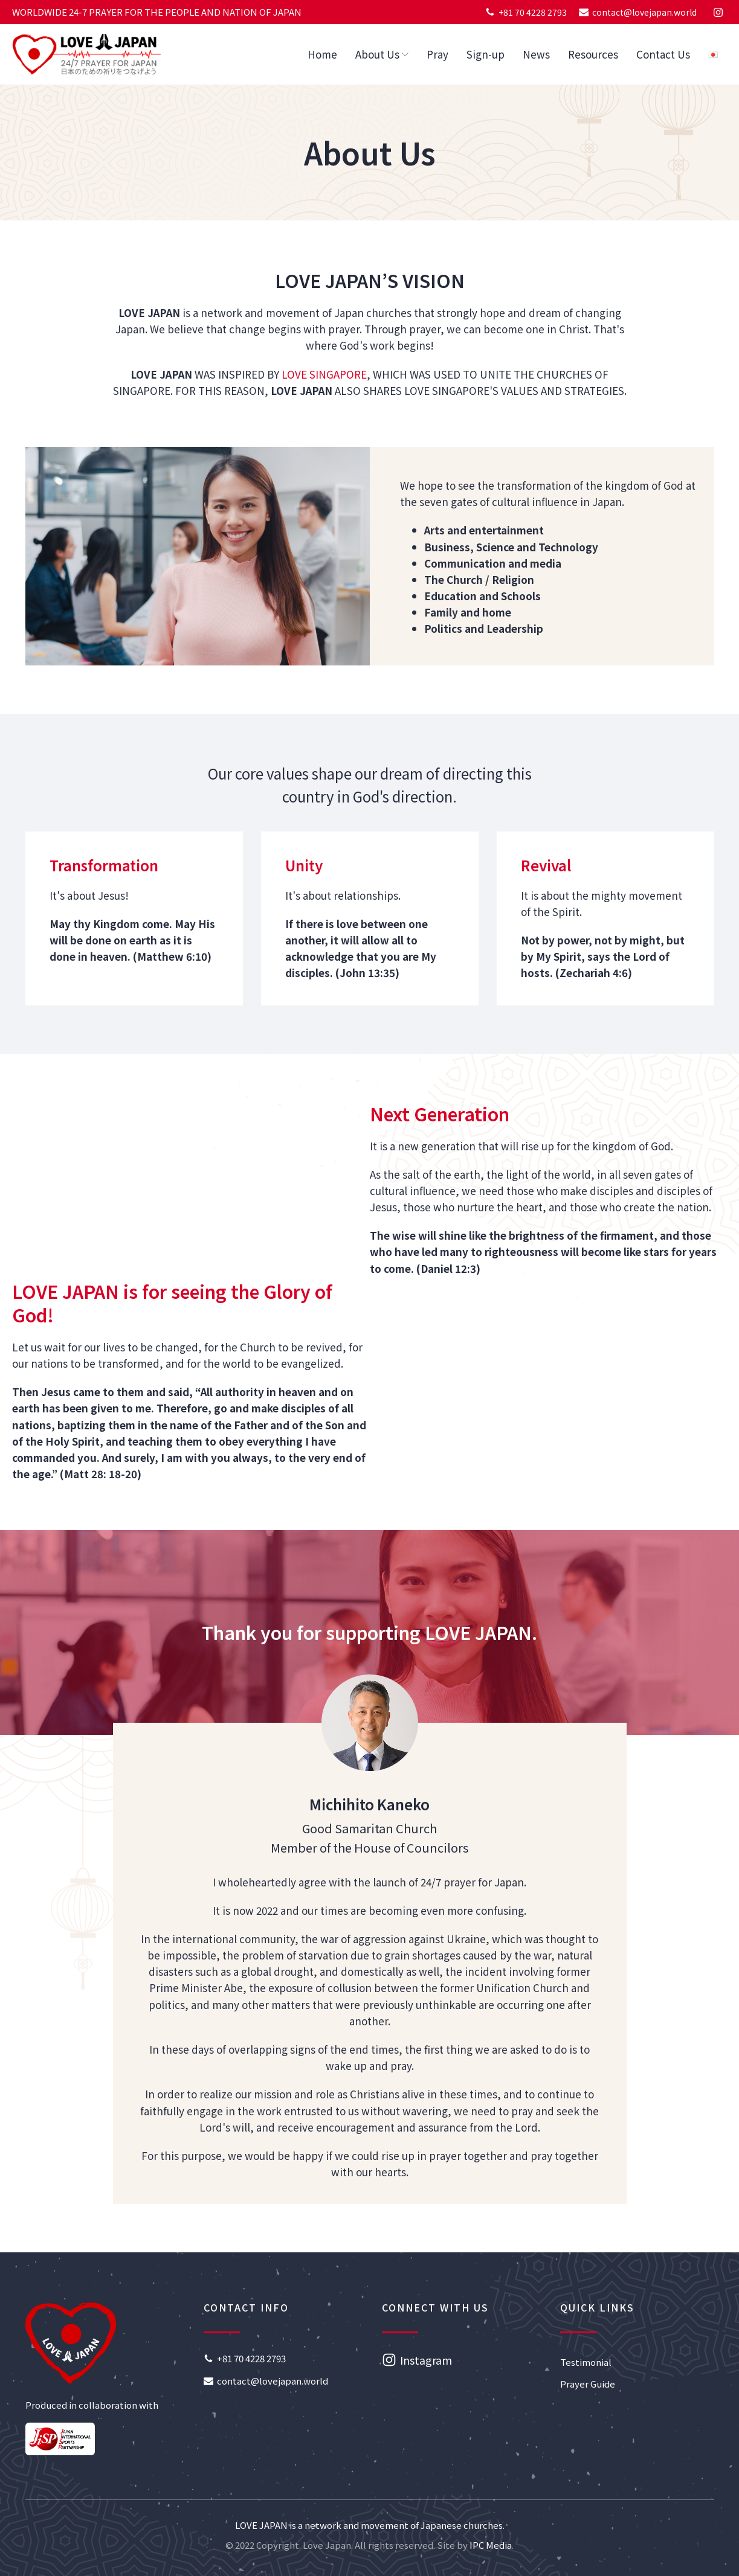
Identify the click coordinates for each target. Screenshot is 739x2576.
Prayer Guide (587, 2383)
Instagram (426, 2360)
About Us (381, 54)
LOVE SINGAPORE (324, 374)
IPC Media (491, 2545)
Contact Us (663, 54)
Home (322, 54)
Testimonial (586, 2362)
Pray (437, 54)
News (536, 54)
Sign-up (485, 54)
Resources (593, 54)
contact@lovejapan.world (644, 12)
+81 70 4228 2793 (533, 12)
